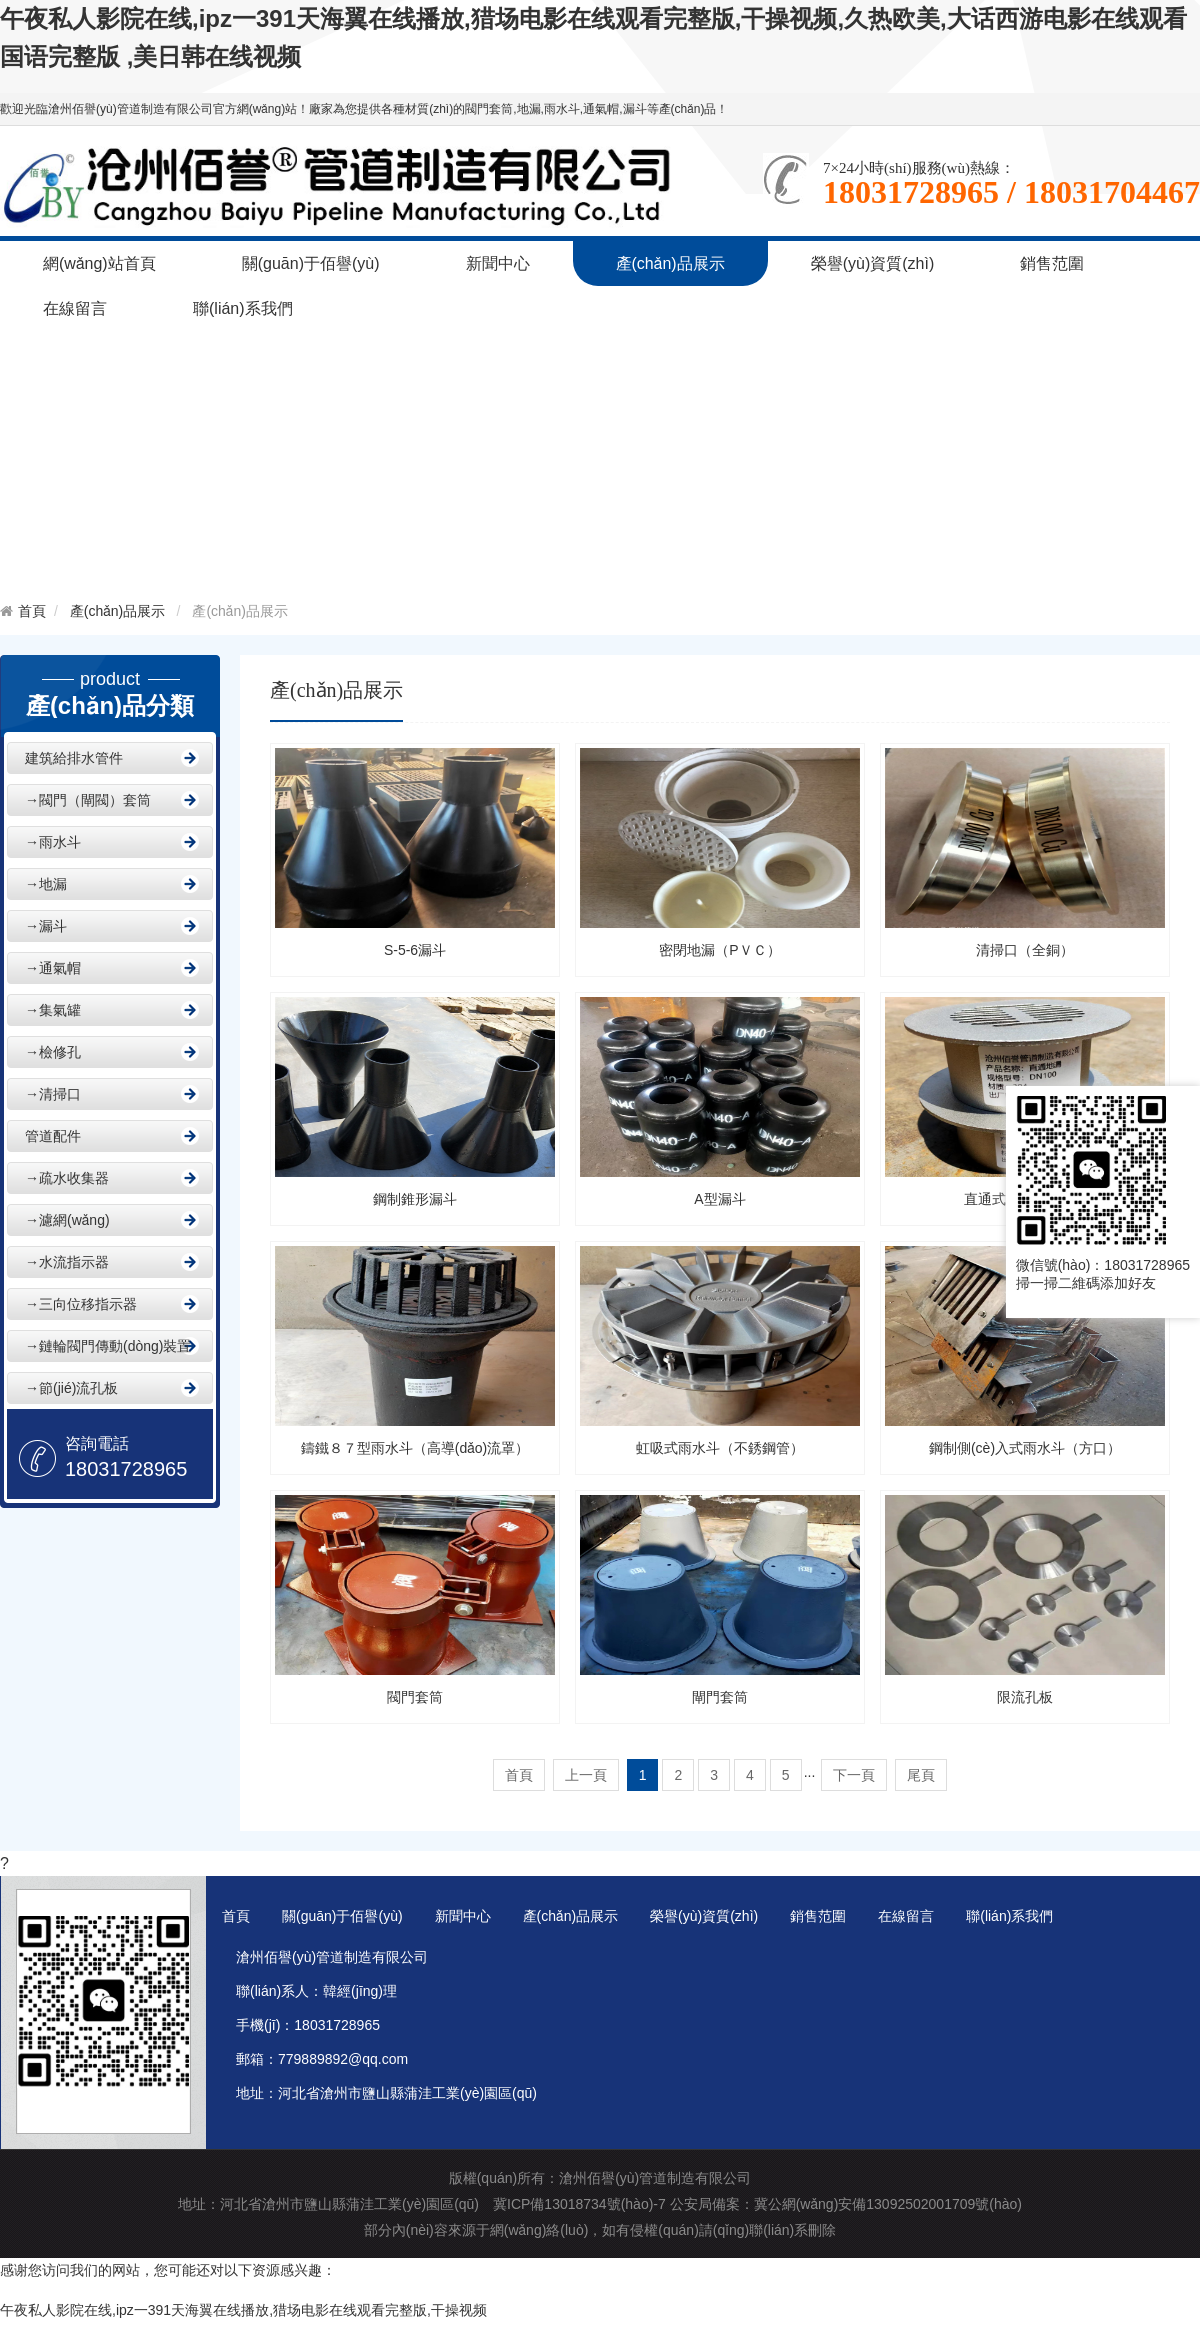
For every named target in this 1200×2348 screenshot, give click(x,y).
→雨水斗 (53, 842)
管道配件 (53, 1136)
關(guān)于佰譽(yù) (311, 263)
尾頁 (921, 1775)
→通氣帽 (53, 968)
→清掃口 (53, 1094)
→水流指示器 (67, 1262)
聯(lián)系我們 (243, 308)
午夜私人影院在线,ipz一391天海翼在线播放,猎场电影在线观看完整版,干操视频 (243, 2310)
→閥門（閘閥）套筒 (88, 800)
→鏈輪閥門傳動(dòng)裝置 (108, 1346)
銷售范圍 (1052, 263)
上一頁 (586, 1775)
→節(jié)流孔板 (71, 1388)
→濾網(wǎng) (67, 1220)
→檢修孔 (53, 1052)
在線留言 (75, 308)
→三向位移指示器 (81, 1304)
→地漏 (46, 884)
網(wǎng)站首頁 (99, 263)
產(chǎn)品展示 (670, 263)
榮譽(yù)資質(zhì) (873, 263)
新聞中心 (498, 263)
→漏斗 (46, 926)
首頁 (32, 611)
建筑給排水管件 (74, 758)
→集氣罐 (53, 1010)
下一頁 (854, 1775)
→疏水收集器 (67, 1178)
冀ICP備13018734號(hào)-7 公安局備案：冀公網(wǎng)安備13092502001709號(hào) (757, 2204)
